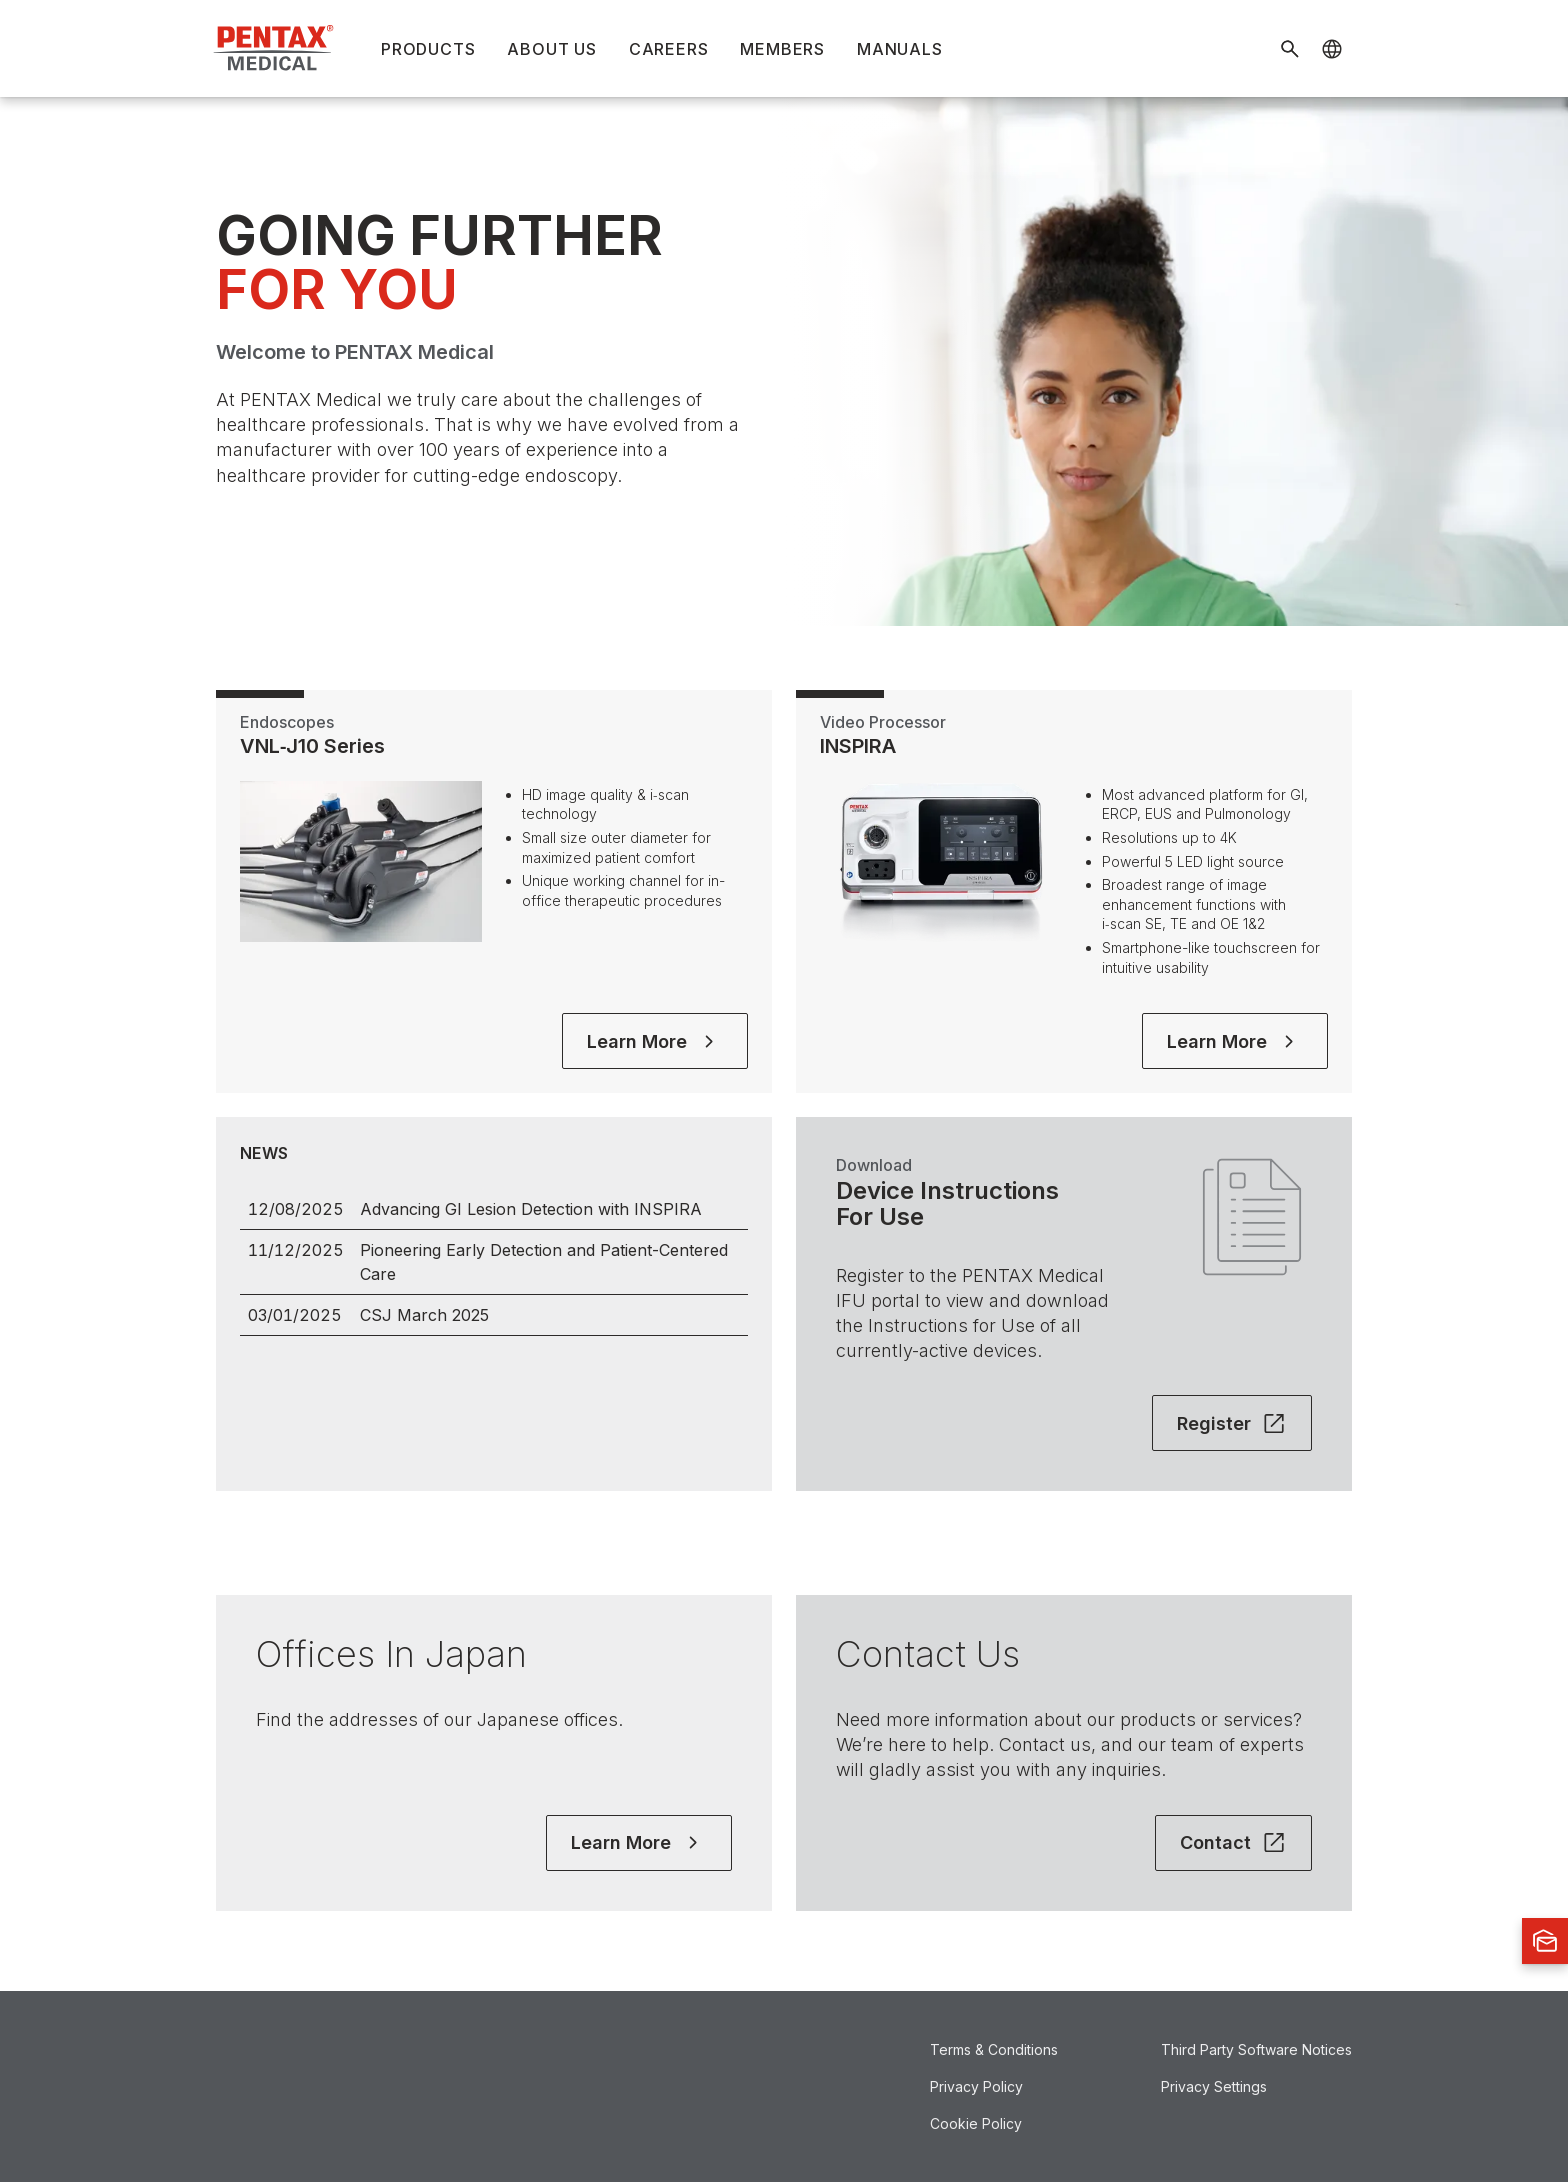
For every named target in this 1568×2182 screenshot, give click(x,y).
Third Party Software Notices (1256, 2049)
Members (782, 49)
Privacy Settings (1214, 2086)
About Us (551, 49)
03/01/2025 (295, 1315)
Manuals (900, 49)
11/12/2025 (296, 1250)
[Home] (275, 48)
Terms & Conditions (994, 2049)
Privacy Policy (976, 2086)
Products (428, 49)
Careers (669, 49)
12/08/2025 (296, 1209)
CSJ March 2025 (424, 1315)
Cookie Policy (976, 2123)
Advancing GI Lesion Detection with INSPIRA (531, 1209)
